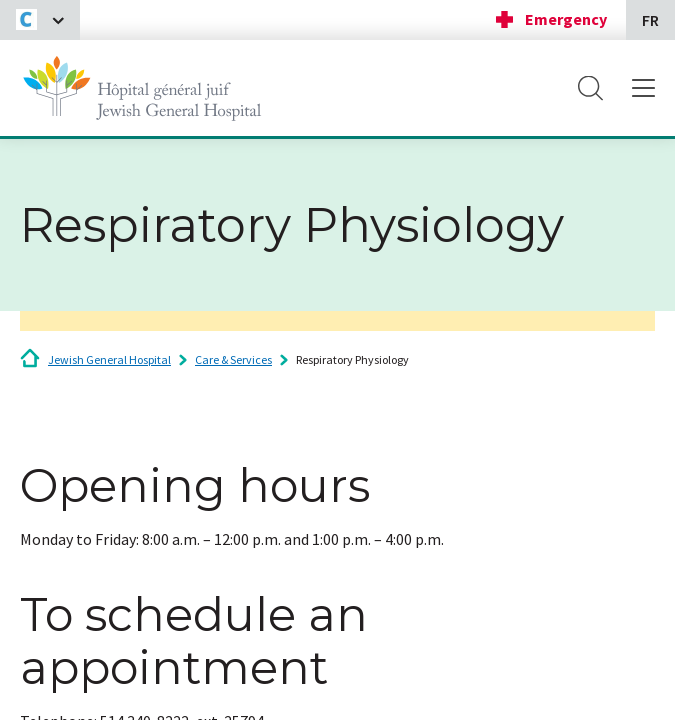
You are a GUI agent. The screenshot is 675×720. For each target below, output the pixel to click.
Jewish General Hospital (109, 359)
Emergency (566, 19)
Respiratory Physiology (352, 359)
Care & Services (233, 359)
